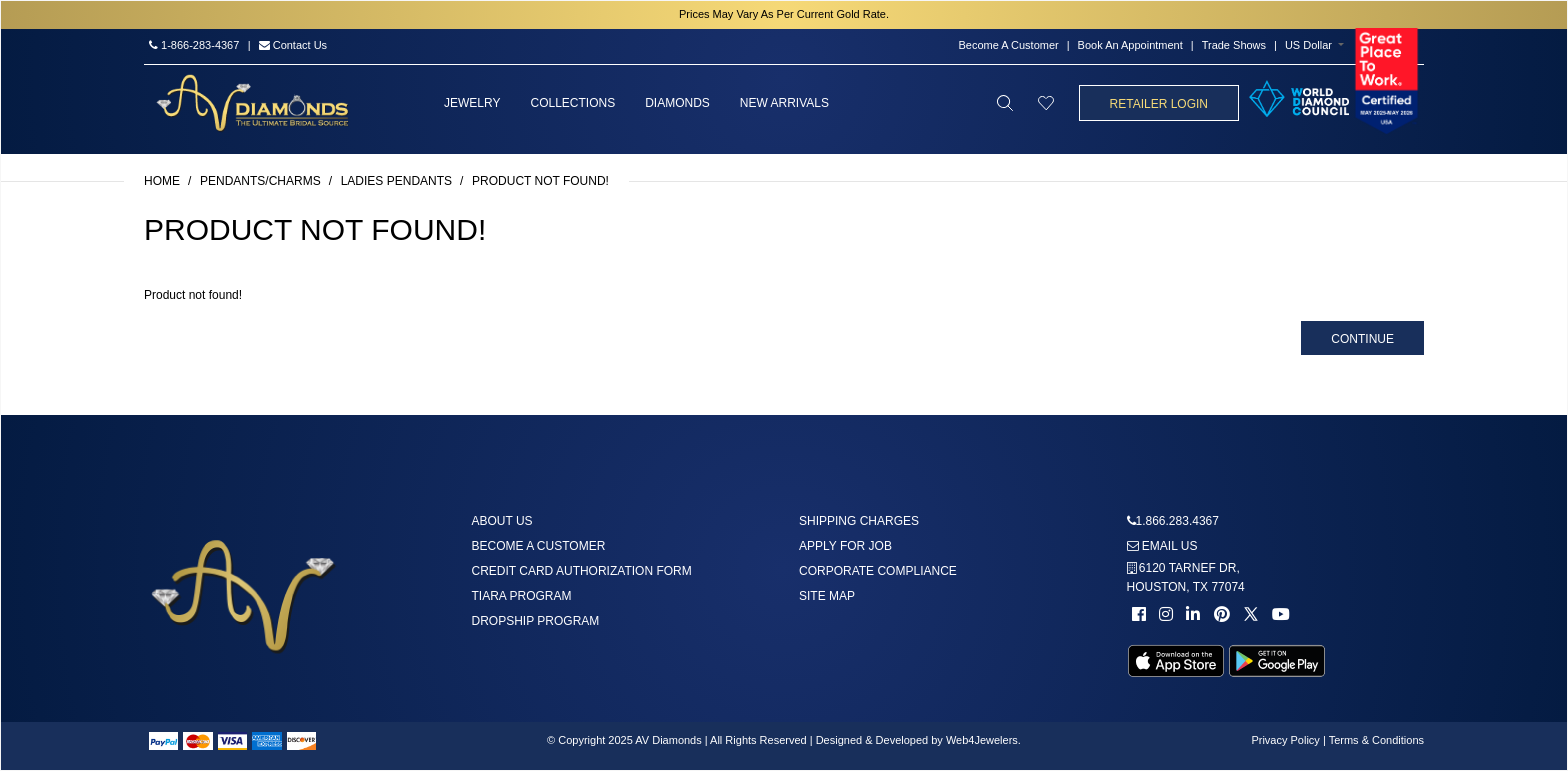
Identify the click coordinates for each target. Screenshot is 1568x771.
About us (502, 521)
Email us (1162, 546)
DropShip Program (536, 621)
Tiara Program (522, 596)
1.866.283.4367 (1177, 521)
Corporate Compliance (878, 571)
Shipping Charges (859, 521)
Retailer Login (1159, 104)
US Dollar (1308, 45)
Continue (1362, 339)
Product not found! (540, 181)
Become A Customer (1008, 45)
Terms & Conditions (1376, 740)
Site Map (827, 596)
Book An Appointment (1130, 45)
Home (162, 181)
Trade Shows (1234, 45)
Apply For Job (845, 546)
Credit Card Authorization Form (582, 571)
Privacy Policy (1285, 740)
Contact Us (293, 45)
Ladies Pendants (396, 181)
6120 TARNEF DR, (1186, 577)
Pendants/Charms (260, 181)
